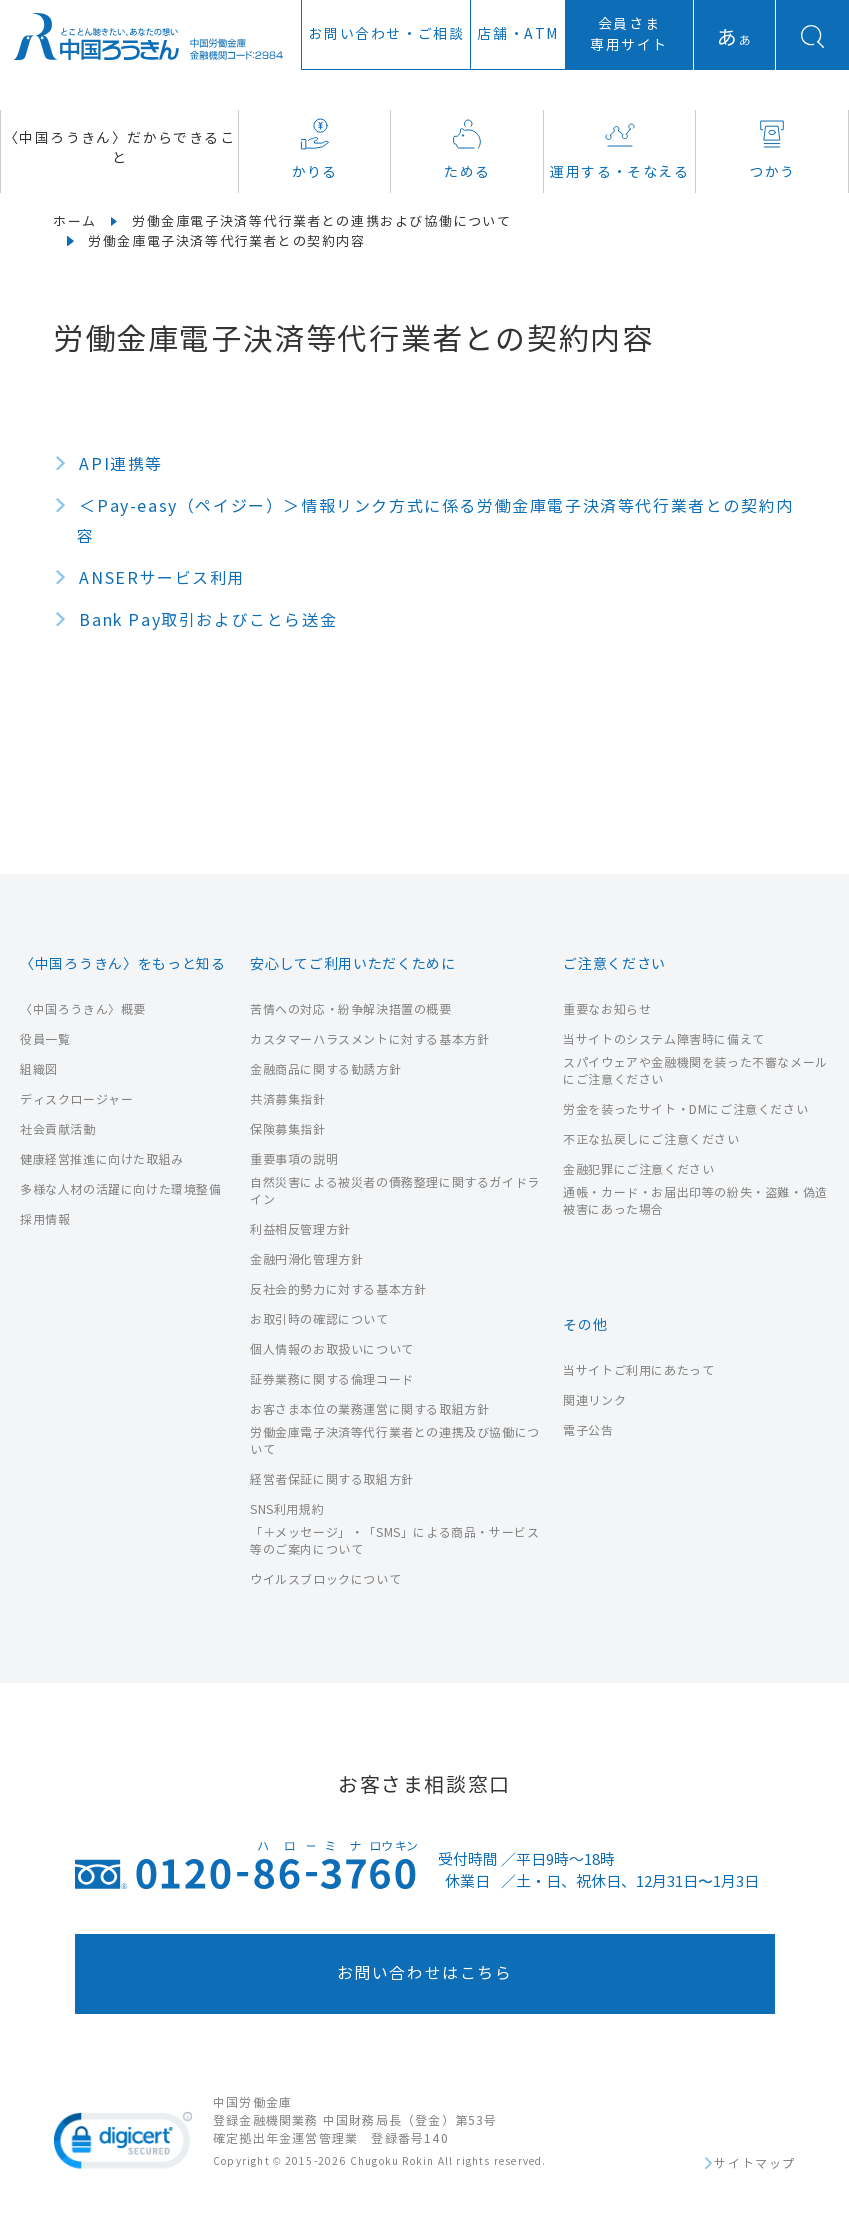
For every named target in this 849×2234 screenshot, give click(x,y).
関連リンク (594, 1400)
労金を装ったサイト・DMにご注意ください (685, 1109)
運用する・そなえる (619, 149)
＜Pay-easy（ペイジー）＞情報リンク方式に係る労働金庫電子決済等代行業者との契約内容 (435, 521)
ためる (467, 149)
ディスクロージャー (76, 1099)
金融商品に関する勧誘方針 (325, 1069)
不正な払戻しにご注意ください (651, 1139)
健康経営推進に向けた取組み (102, 1159)
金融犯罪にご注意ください (638, 1169)
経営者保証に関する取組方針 (332, 1479)
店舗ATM (518, 34)
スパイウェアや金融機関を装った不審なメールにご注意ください (695, 1071)
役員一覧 (45, 1039)
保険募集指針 (288, 1129)
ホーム (75, 222)
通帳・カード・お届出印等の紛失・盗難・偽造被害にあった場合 (695, 1201)
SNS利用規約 (287, 1509)
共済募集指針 (288, 1099)
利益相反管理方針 (300, 1229)
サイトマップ (755, 2164)
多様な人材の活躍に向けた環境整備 (121, 1189)
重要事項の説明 (294, 1159)
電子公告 (588, 1430)
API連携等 (121, 464)
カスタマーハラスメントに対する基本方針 (369, 1039)
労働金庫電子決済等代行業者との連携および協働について (322, 222)
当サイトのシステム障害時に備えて (664, 1039)
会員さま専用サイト (629, 35)
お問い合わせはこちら (425, 1973)
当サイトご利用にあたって (638, 1370)
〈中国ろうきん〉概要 (83, 1009)
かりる (315, 149)
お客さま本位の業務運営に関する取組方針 (369, 1409)
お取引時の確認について (319, 1319)
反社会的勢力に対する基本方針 (338, 1289)
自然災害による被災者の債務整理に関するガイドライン (395, 1191)
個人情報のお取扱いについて (332, 1349)
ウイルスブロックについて (325, 1579)
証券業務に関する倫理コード (332, 1379)
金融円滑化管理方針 (306, 1259)
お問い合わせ (386, 34)
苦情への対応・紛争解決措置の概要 (351, 1009)
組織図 (39, 1069)
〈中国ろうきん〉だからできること (119, 148)
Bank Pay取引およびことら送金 (208, 620)
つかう (772, 149)
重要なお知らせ (607, 1009)
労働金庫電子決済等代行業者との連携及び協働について (395, 1441)
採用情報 (45, 1219)
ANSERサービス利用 (162, 578)
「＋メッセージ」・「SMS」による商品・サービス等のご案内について (394, 1541)
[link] (123, 2144)
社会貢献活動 (58, 1129)
